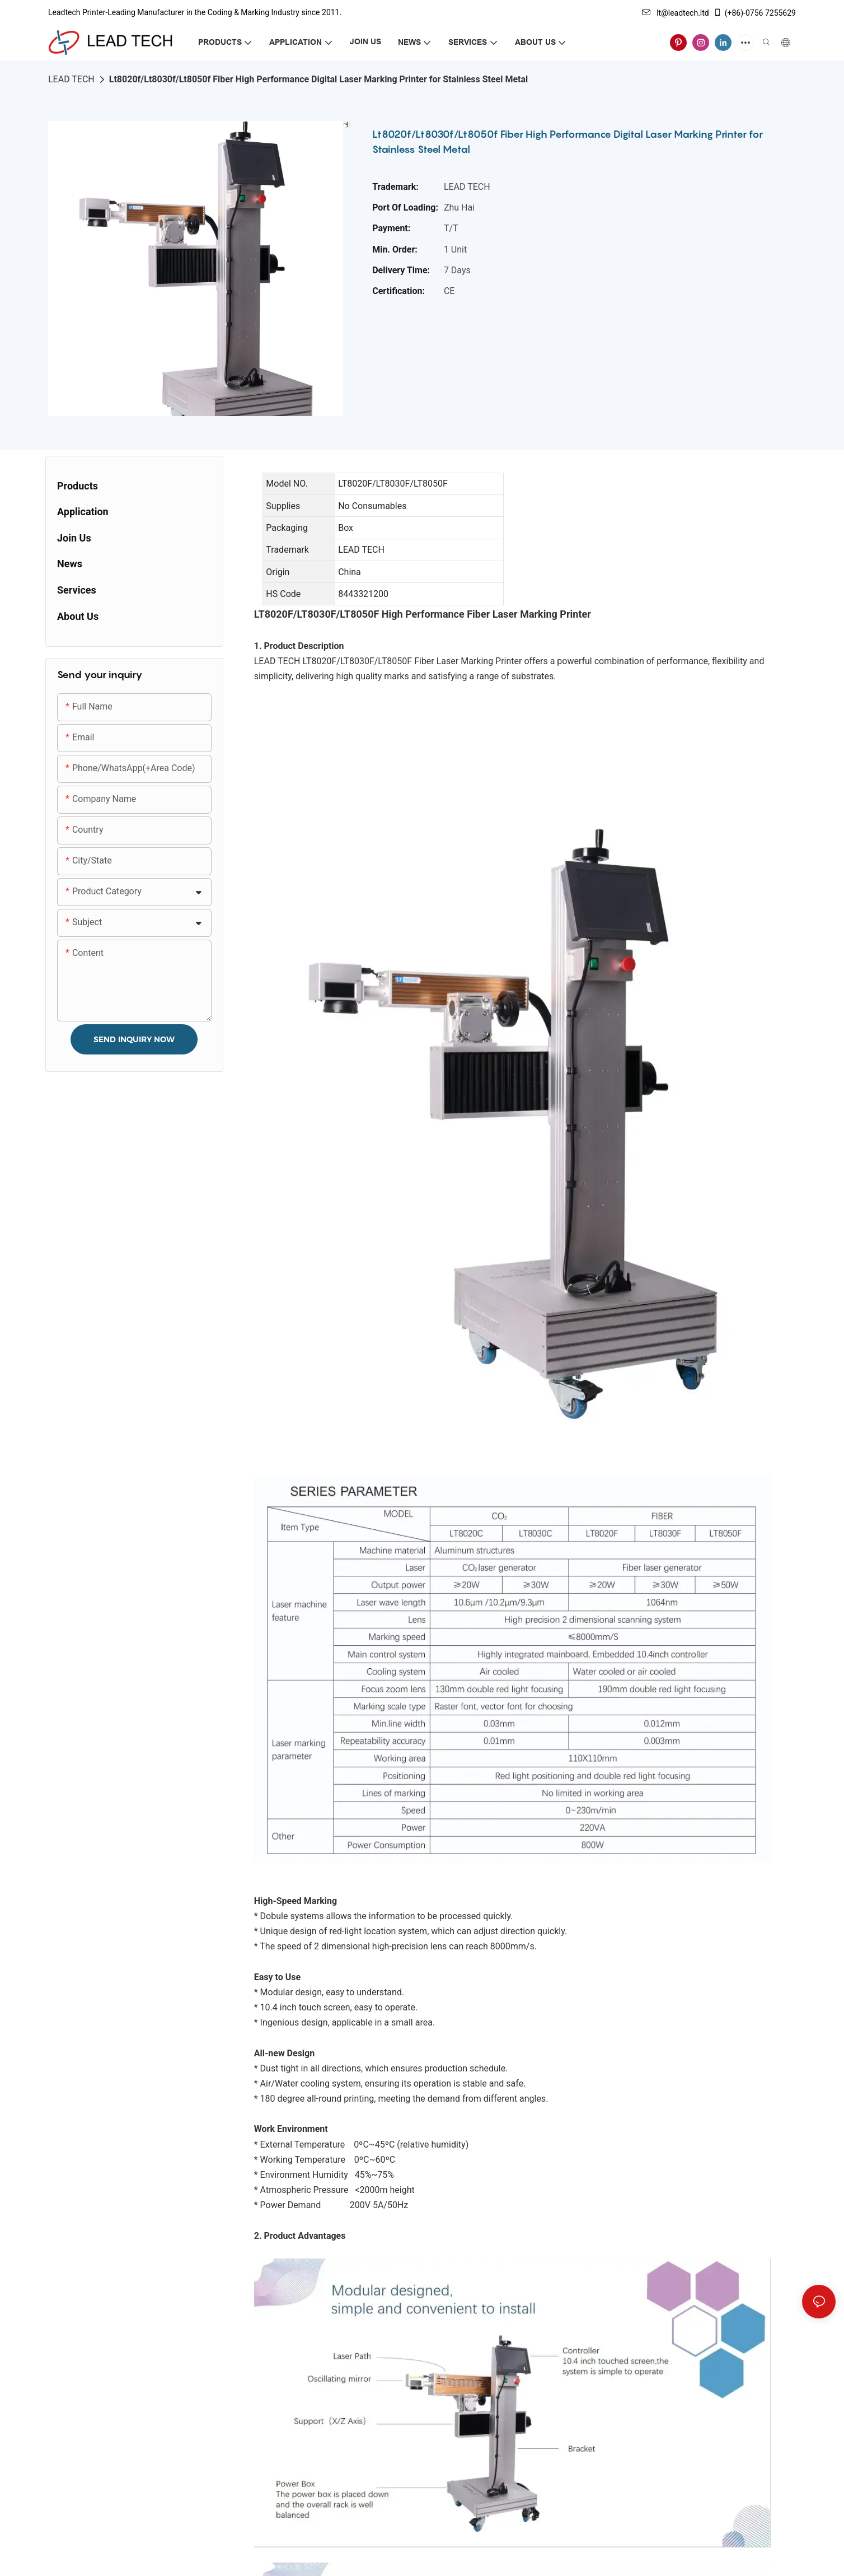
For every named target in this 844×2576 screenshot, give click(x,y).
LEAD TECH (71, 79)
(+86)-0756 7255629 (754, 12)
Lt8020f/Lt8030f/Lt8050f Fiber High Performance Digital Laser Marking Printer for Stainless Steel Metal (318, 79)
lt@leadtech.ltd (675, 12)
